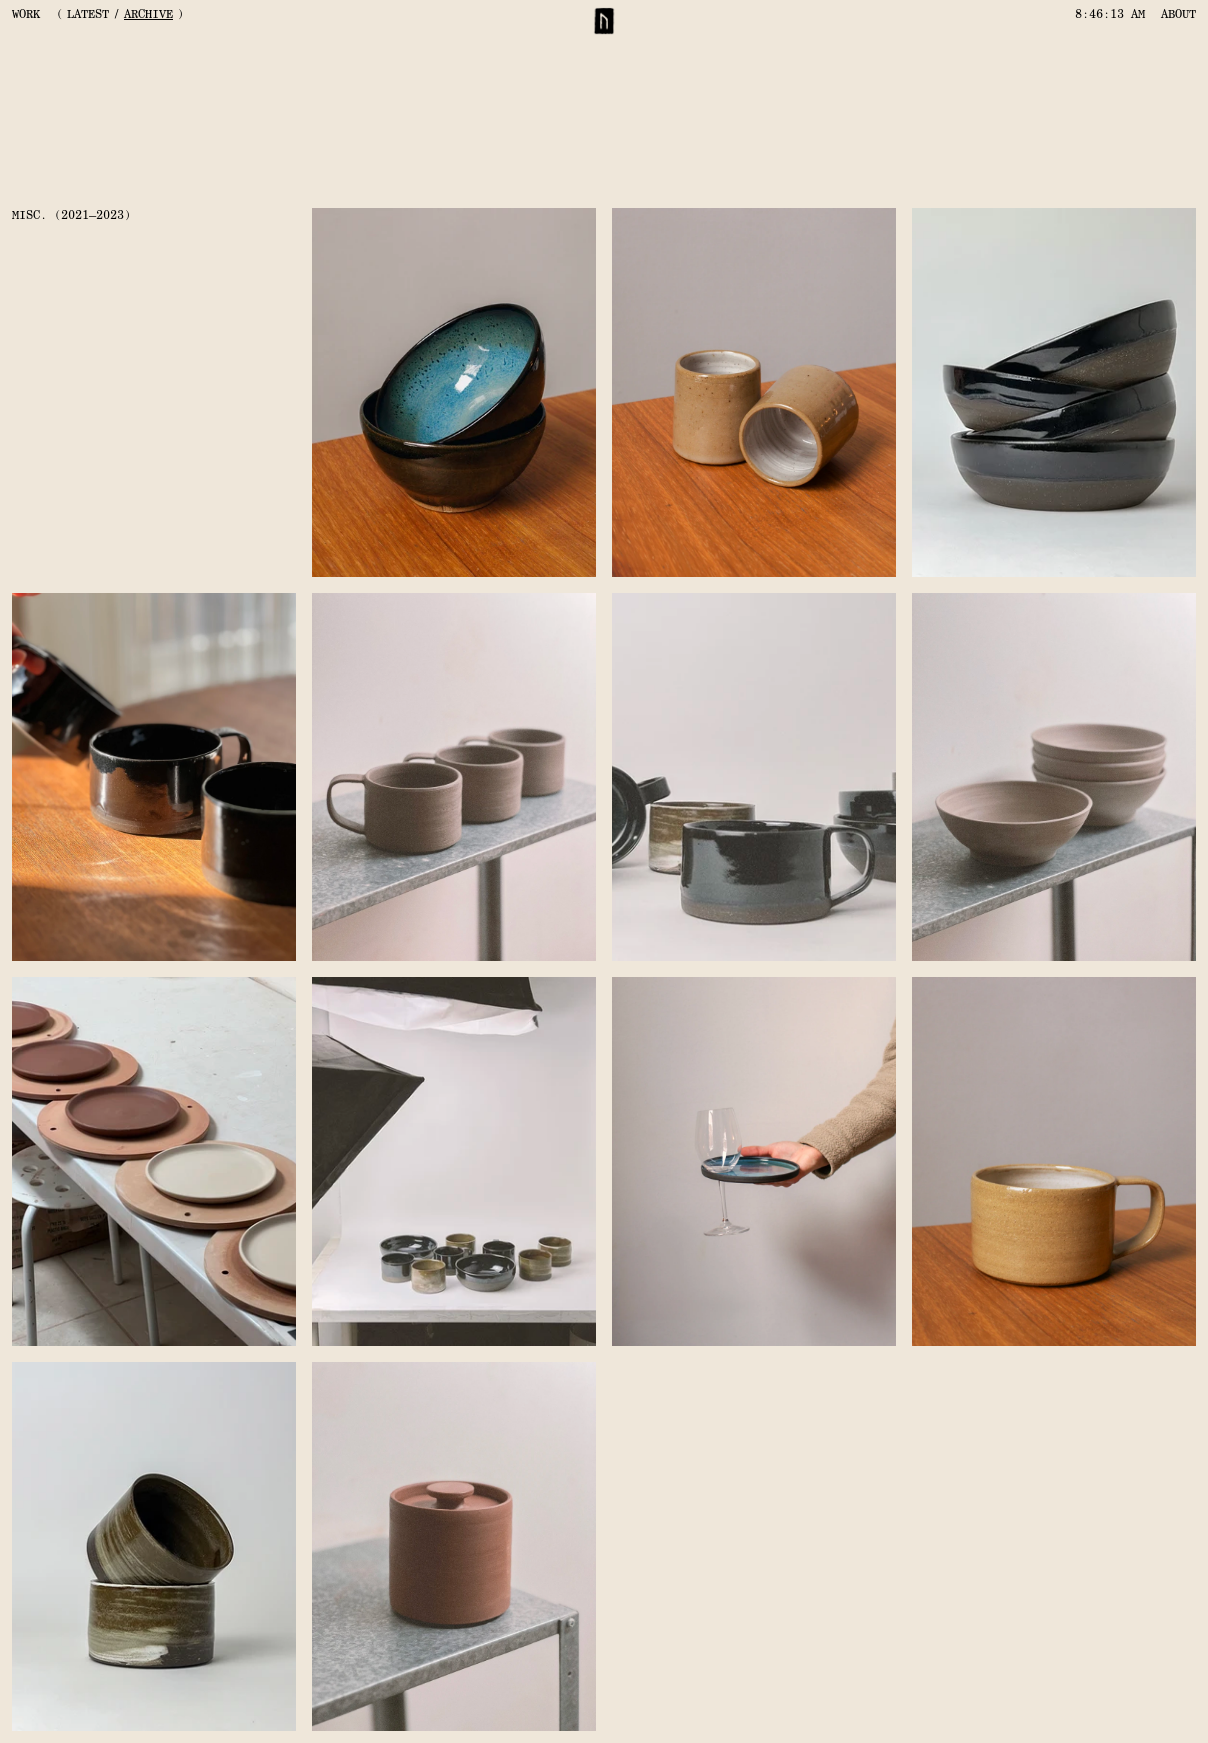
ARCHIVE (148, 14)
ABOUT (1178, 14)
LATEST (88, 14)
